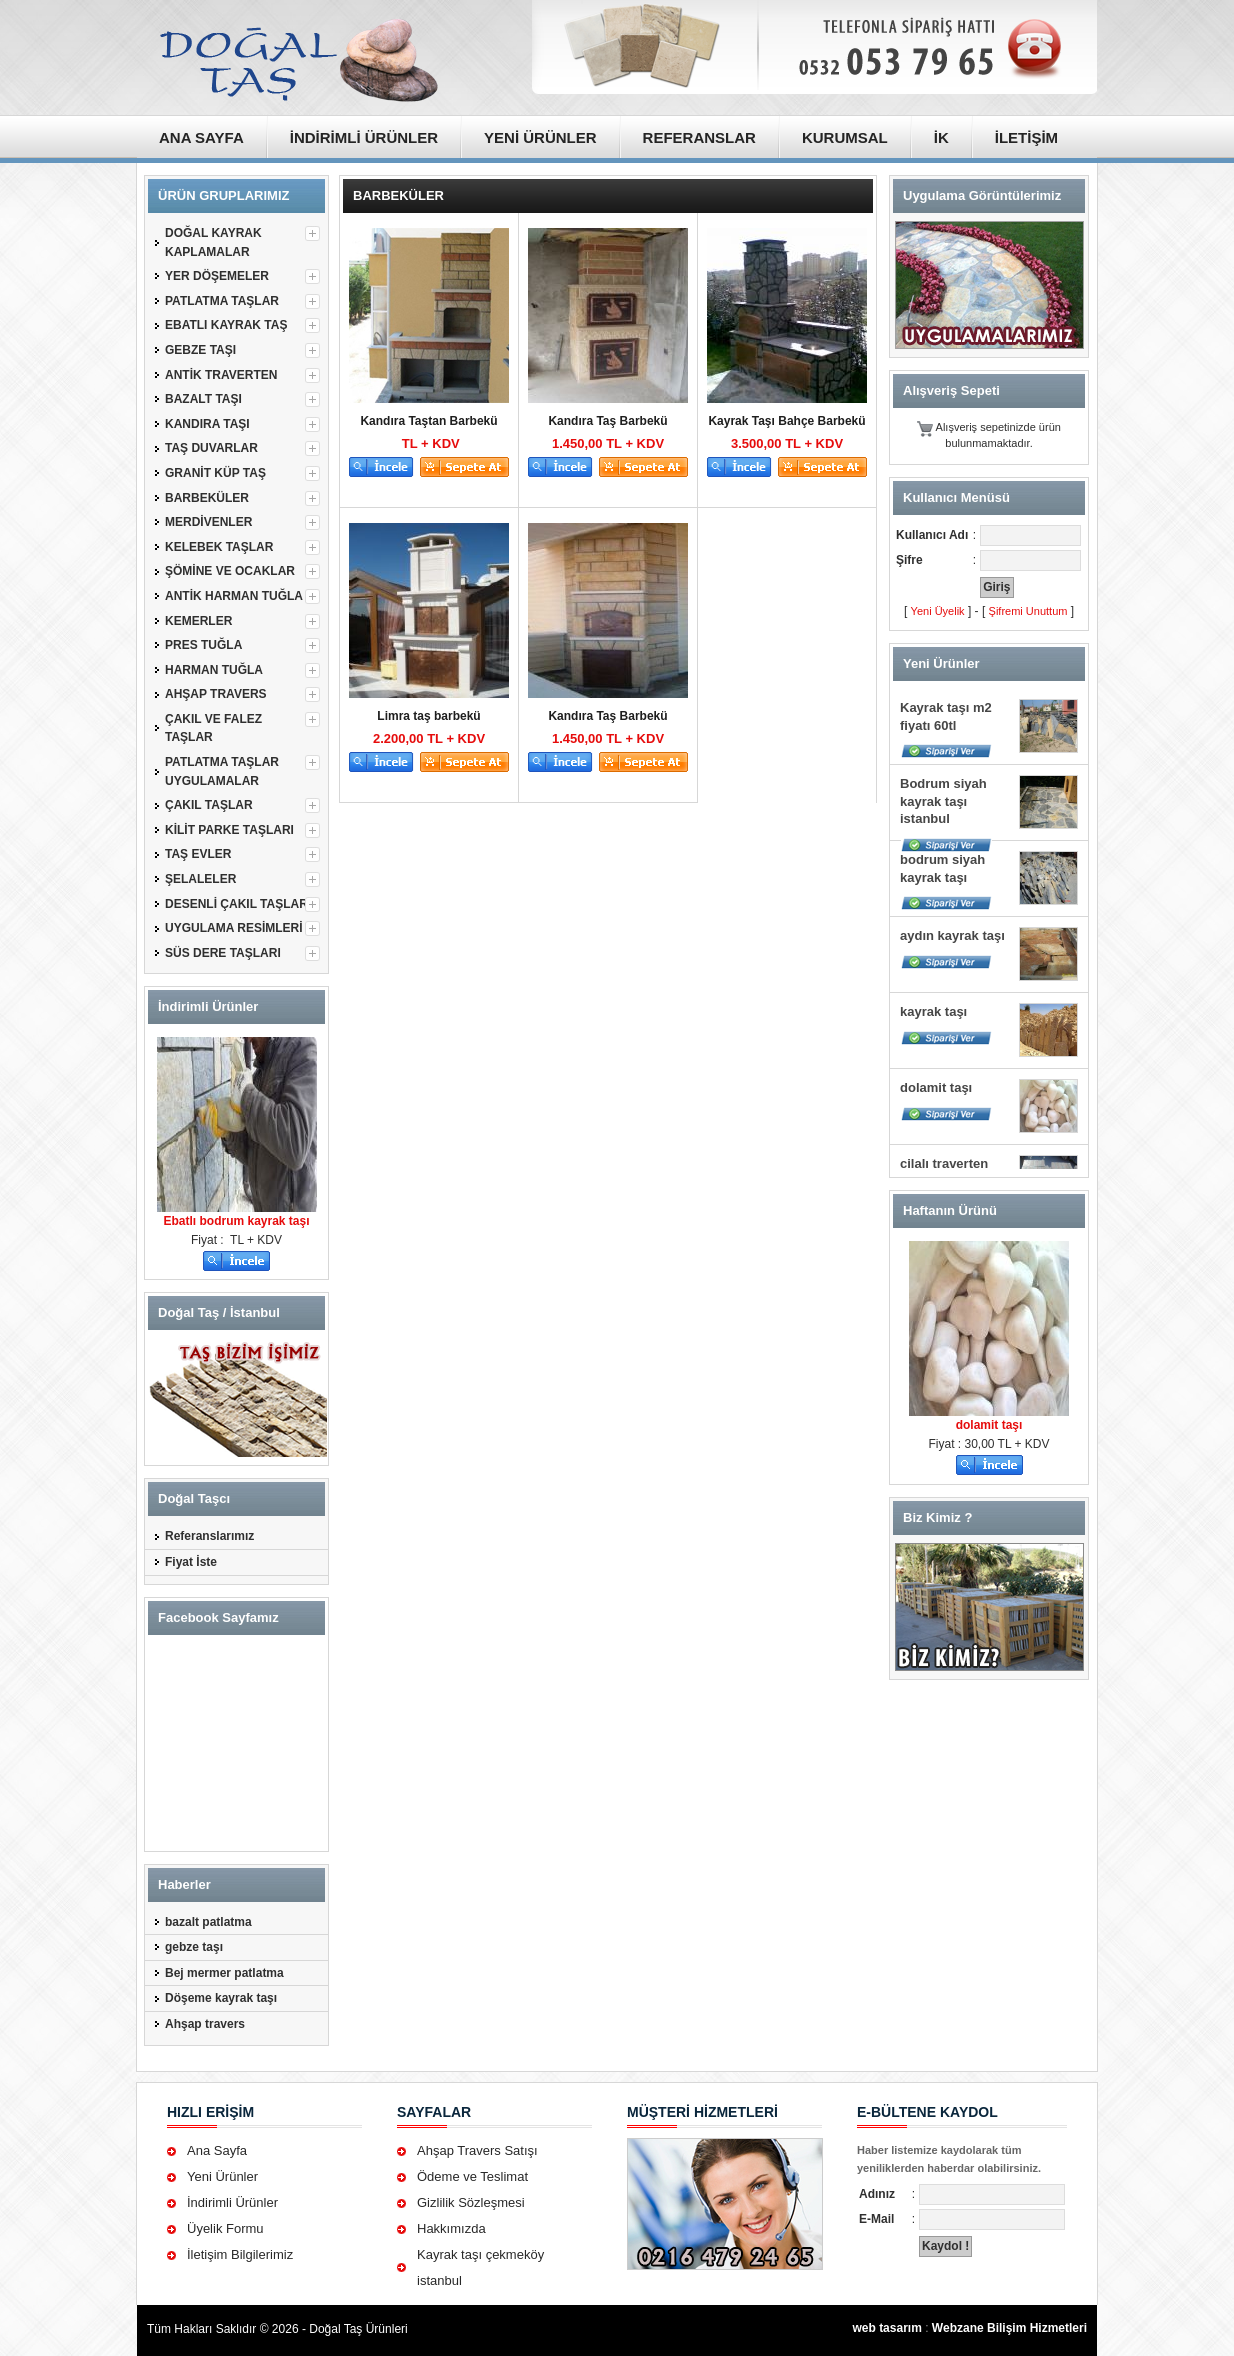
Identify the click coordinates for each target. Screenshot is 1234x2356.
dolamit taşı (936, 1087)
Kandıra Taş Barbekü (607, 421)
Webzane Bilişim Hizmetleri (1009, 2328)
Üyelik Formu (225, 2228)
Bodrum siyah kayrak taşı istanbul (943, 801)
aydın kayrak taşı (952, 935)
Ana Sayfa (217, 2150)
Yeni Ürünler (222, 2176)
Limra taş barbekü (428, 716)
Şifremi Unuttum (1028, 611)
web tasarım (886, 2328)
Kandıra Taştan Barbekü (428, 421)
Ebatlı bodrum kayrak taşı (236, 1221)
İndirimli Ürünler (232, 2202)
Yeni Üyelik (938, 611)
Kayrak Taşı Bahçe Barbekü (786, 421)
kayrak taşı (933, 1011)
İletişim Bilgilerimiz (240, 2254)
